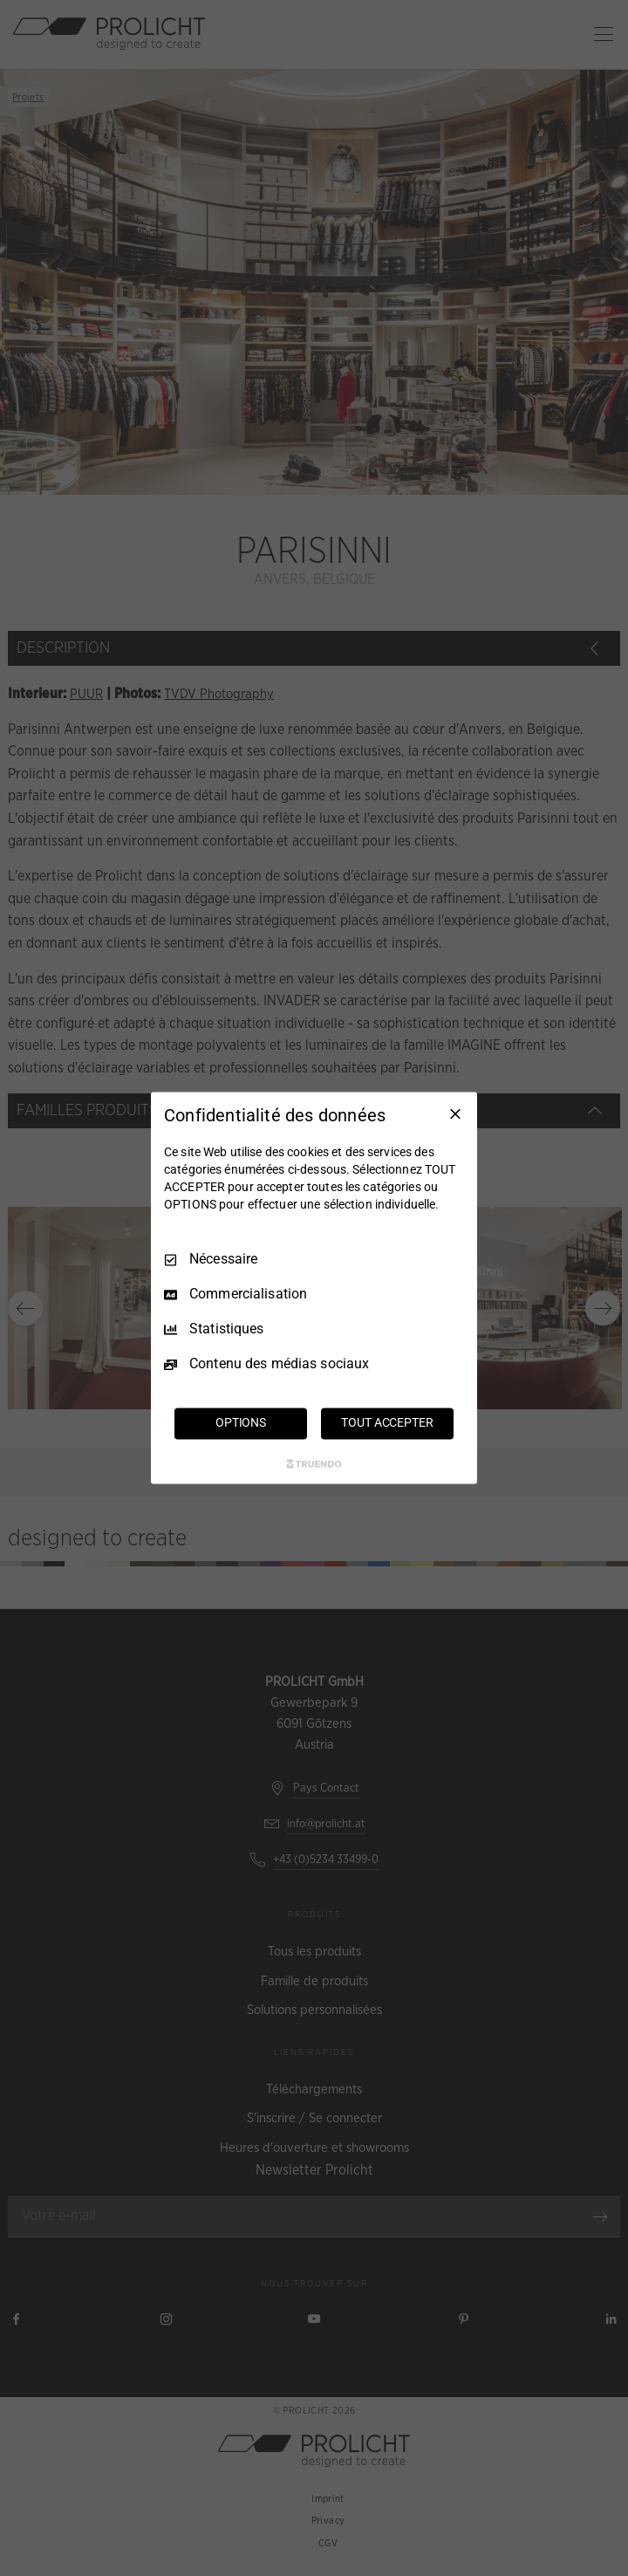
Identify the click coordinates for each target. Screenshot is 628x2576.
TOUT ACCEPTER (387, 1423)
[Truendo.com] (314, 1464)
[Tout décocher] (455, 1113)
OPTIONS (240, 1423)
